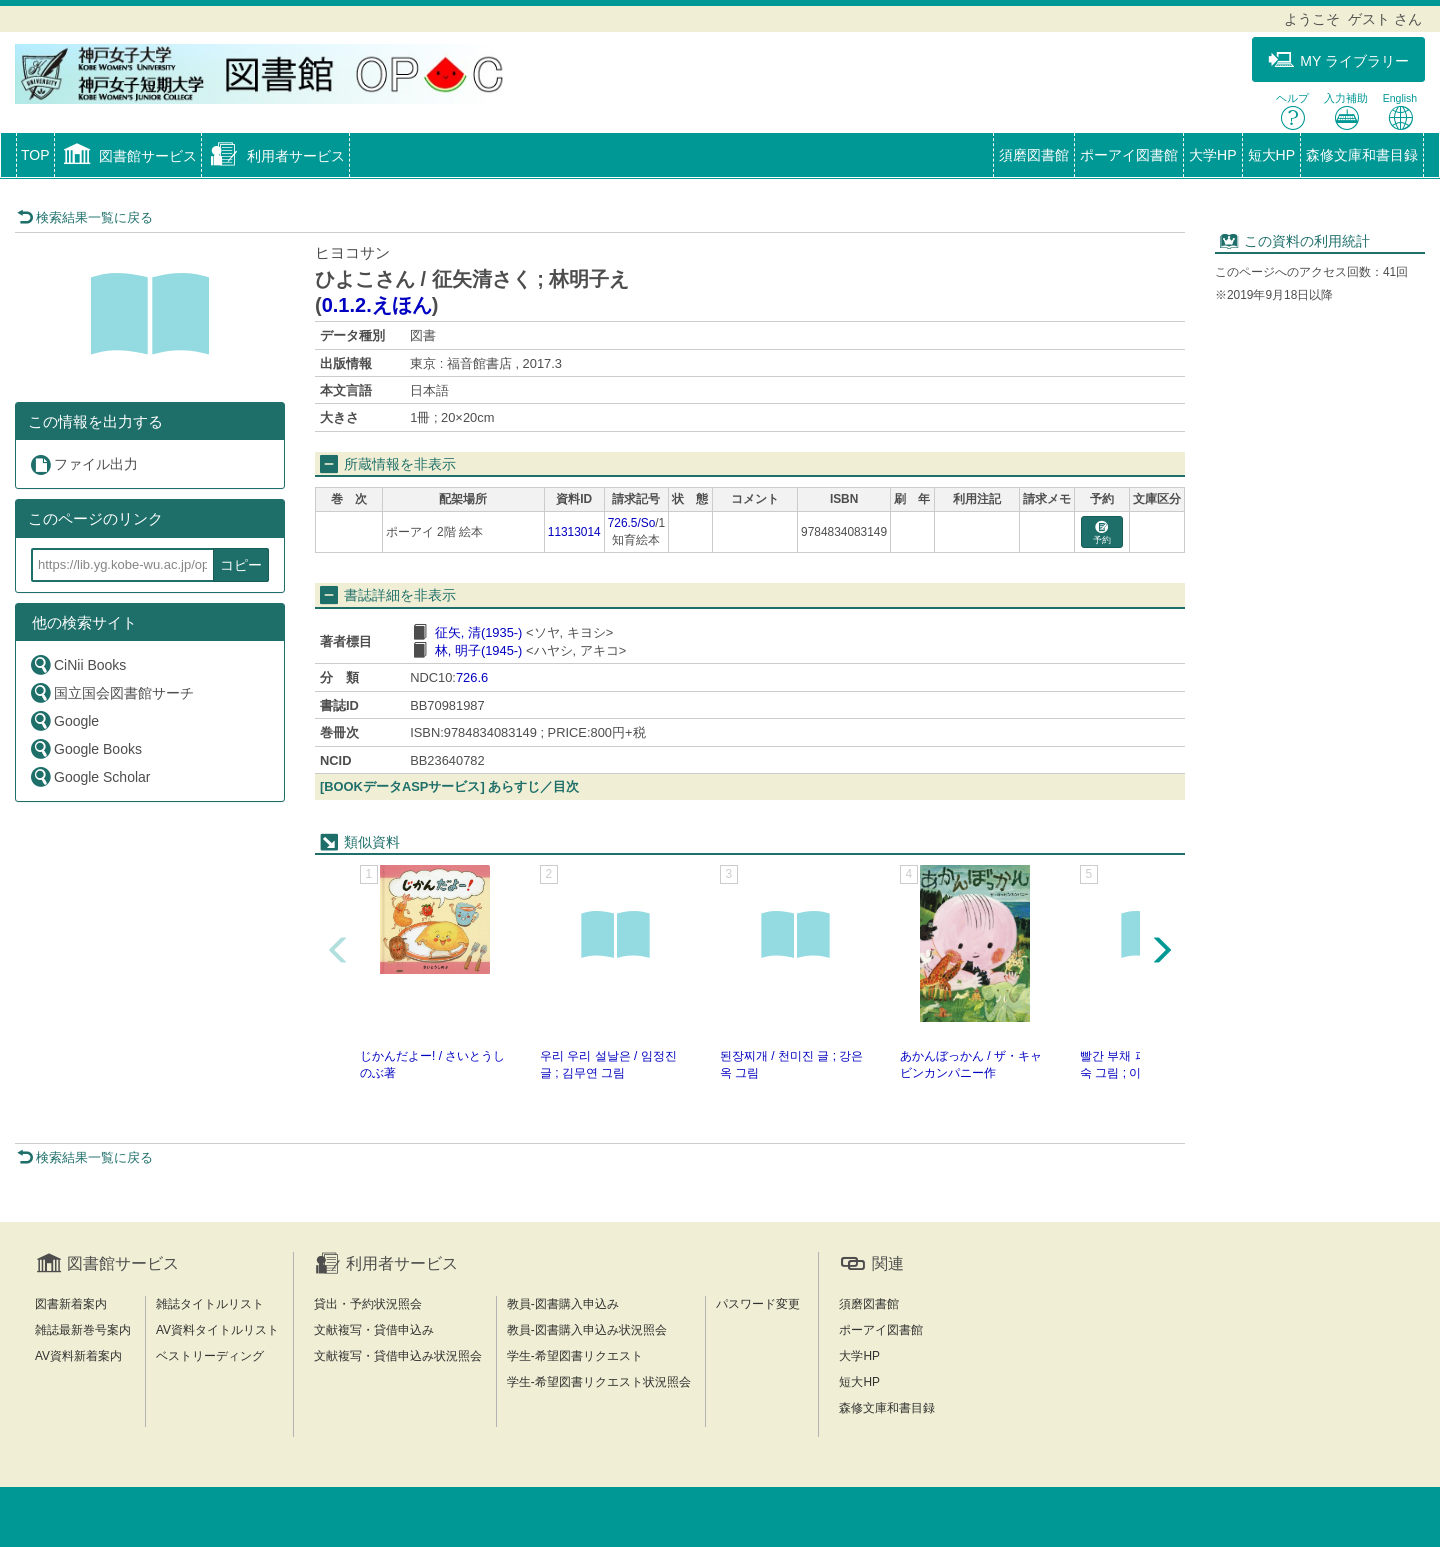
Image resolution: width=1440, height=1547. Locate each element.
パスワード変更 (758, 1304)
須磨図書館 (1034, 155)
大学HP (1212, 155)
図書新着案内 (71, 1304)
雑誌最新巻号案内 (83, 1330)
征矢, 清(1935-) (479, 632)
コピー (241, 565)
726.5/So (632, 523)
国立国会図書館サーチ (111, 692)
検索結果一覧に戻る (85, 217)
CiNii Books (77, 664)
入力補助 (1346, 111)
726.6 (472, 677)
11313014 (574, 532)
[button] (128, 157)
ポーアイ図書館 (1129, 155)
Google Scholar (90, 776)
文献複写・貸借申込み (374, 1330)
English (1400, 111)
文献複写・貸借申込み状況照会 (398, 1356)
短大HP (1271, 155)
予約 (1102, 533)
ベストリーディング (210, 1356)
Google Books (85, 748)
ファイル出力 (83, 464)
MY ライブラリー (1338, 60)
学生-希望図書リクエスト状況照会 (599, 1382)
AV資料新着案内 (78, 1356)
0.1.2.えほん (377, 305)
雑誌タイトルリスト (210, 1304)
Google (64, 720)
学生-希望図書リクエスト (575, 1356)
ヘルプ (1292, 111)
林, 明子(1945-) (479, 650)
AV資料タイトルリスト (217, 1330)
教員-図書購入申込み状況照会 (587, 1330)
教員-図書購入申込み (563, 1304)
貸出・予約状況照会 (368, 1304)
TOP (35, 155)
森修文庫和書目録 (1362, 155)
